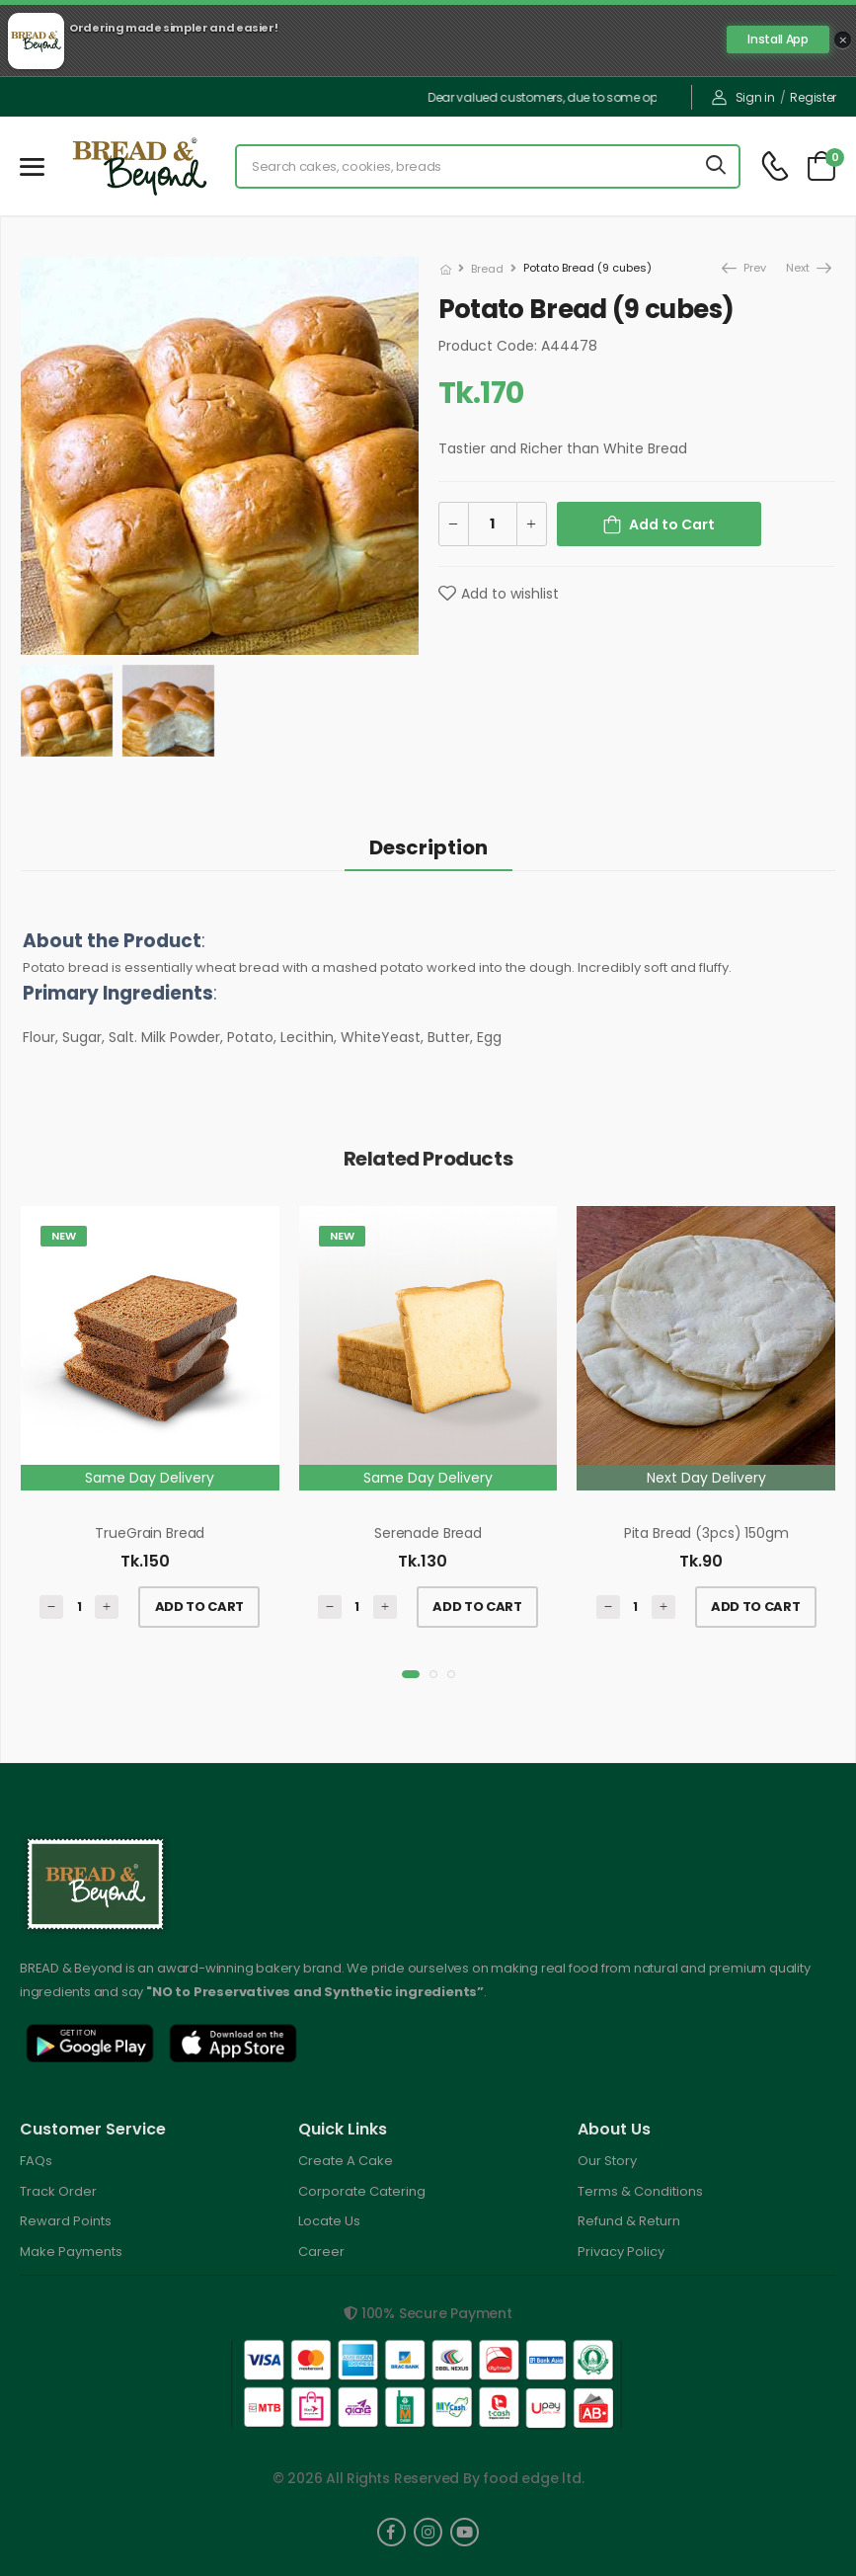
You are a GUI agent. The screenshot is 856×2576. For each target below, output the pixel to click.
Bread (487, 269)
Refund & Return (629, 2221)
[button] (411, 1674)
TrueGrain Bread (149, 1533)
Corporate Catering (362, 2191)
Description (428, 847)
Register (813, 97)
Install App (777, 39)
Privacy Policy (621, 2251)
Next (799, 268)
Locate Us (329, 2221)
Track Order (58, 2191)
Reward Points (66, 2221)
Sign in (743, 97)
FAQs (36, 2160)
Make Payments (71, 2251)
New (63, 1236)
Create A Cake (345, 2160)
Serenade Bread (428, 1533)
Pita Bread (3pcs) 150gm (706, 1533)
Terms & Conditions (640, 2191)
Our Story (607, 2160)
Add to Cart (672, 524)
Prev (743, 268)
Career (321, 2251)
